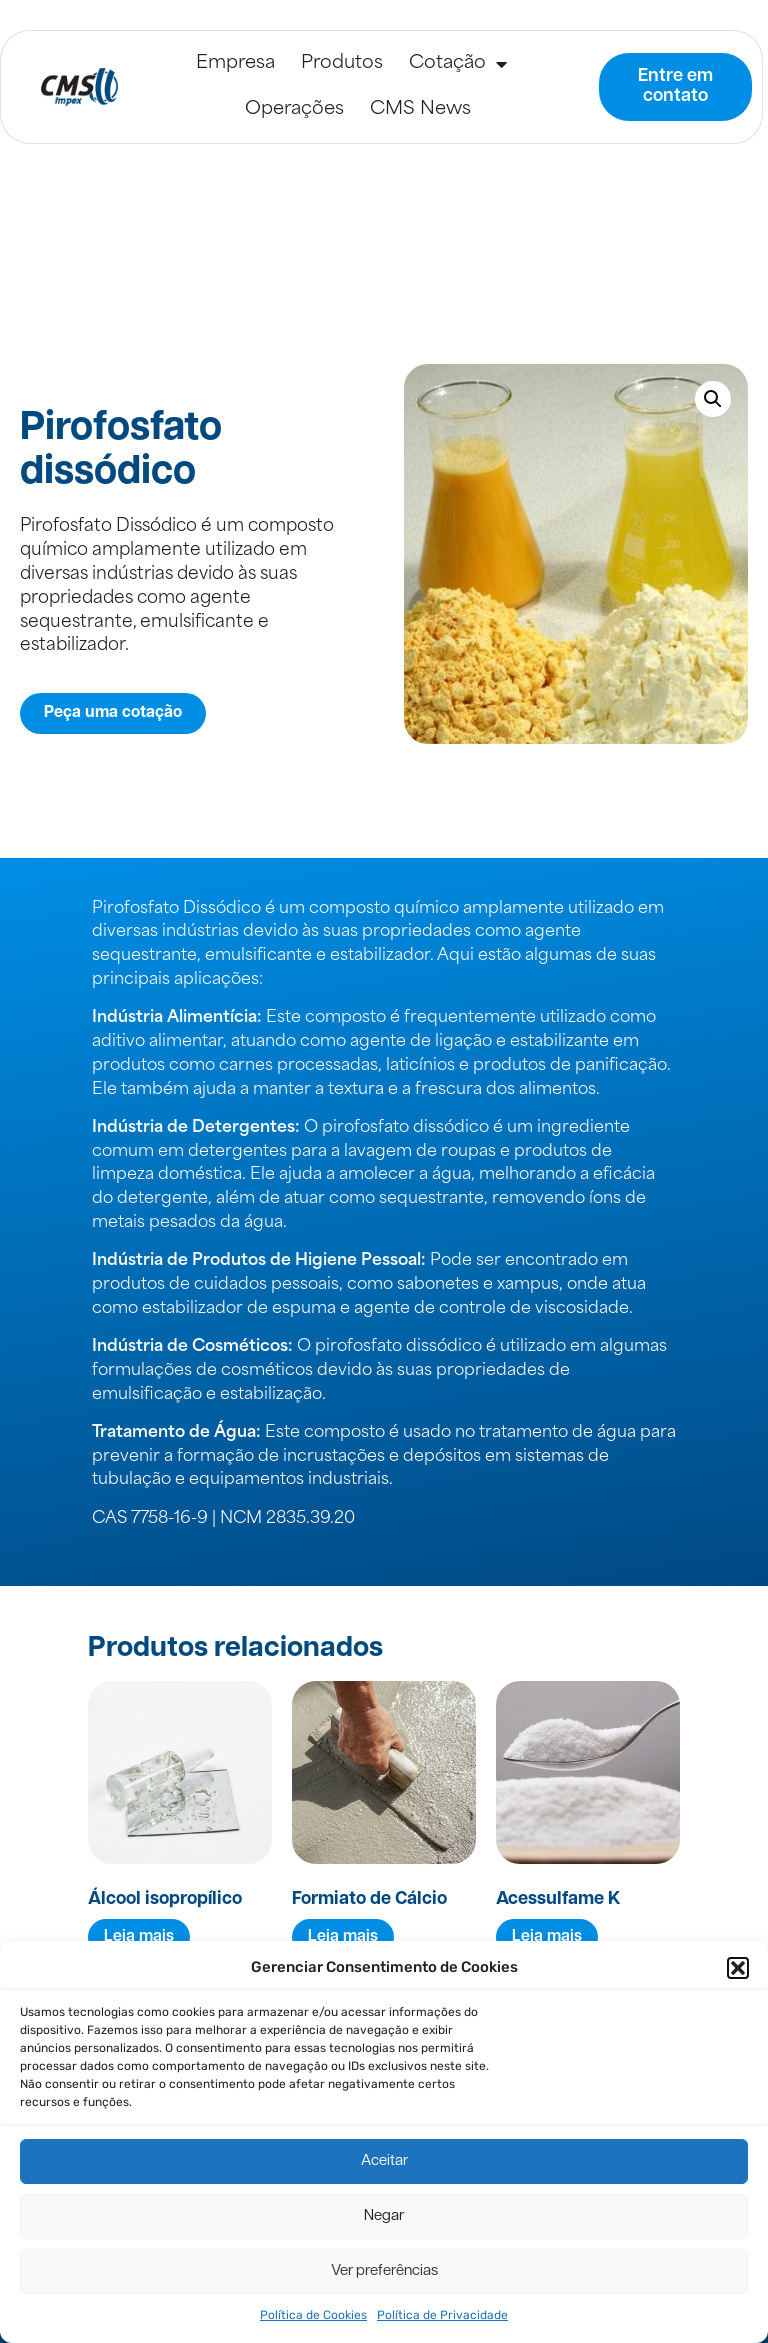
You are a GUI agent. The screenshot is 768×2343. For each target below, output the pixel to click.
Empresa (235, 63)
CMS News (420, 109)
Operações (294, 109)
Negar (384, 2216)
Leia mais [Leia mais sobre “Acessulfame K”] (547, 1937)
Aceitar (384, 2161)
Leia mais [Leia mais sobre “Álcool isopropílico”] (139, 1937)
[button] (738, 1968)
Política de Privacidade (442, 2315)
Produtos (342, 63)
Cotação (458, 64)
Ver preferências (384, 2271)
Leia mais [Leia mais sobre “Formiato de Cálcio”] (343, 1937)
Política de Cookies (313, 2315)
